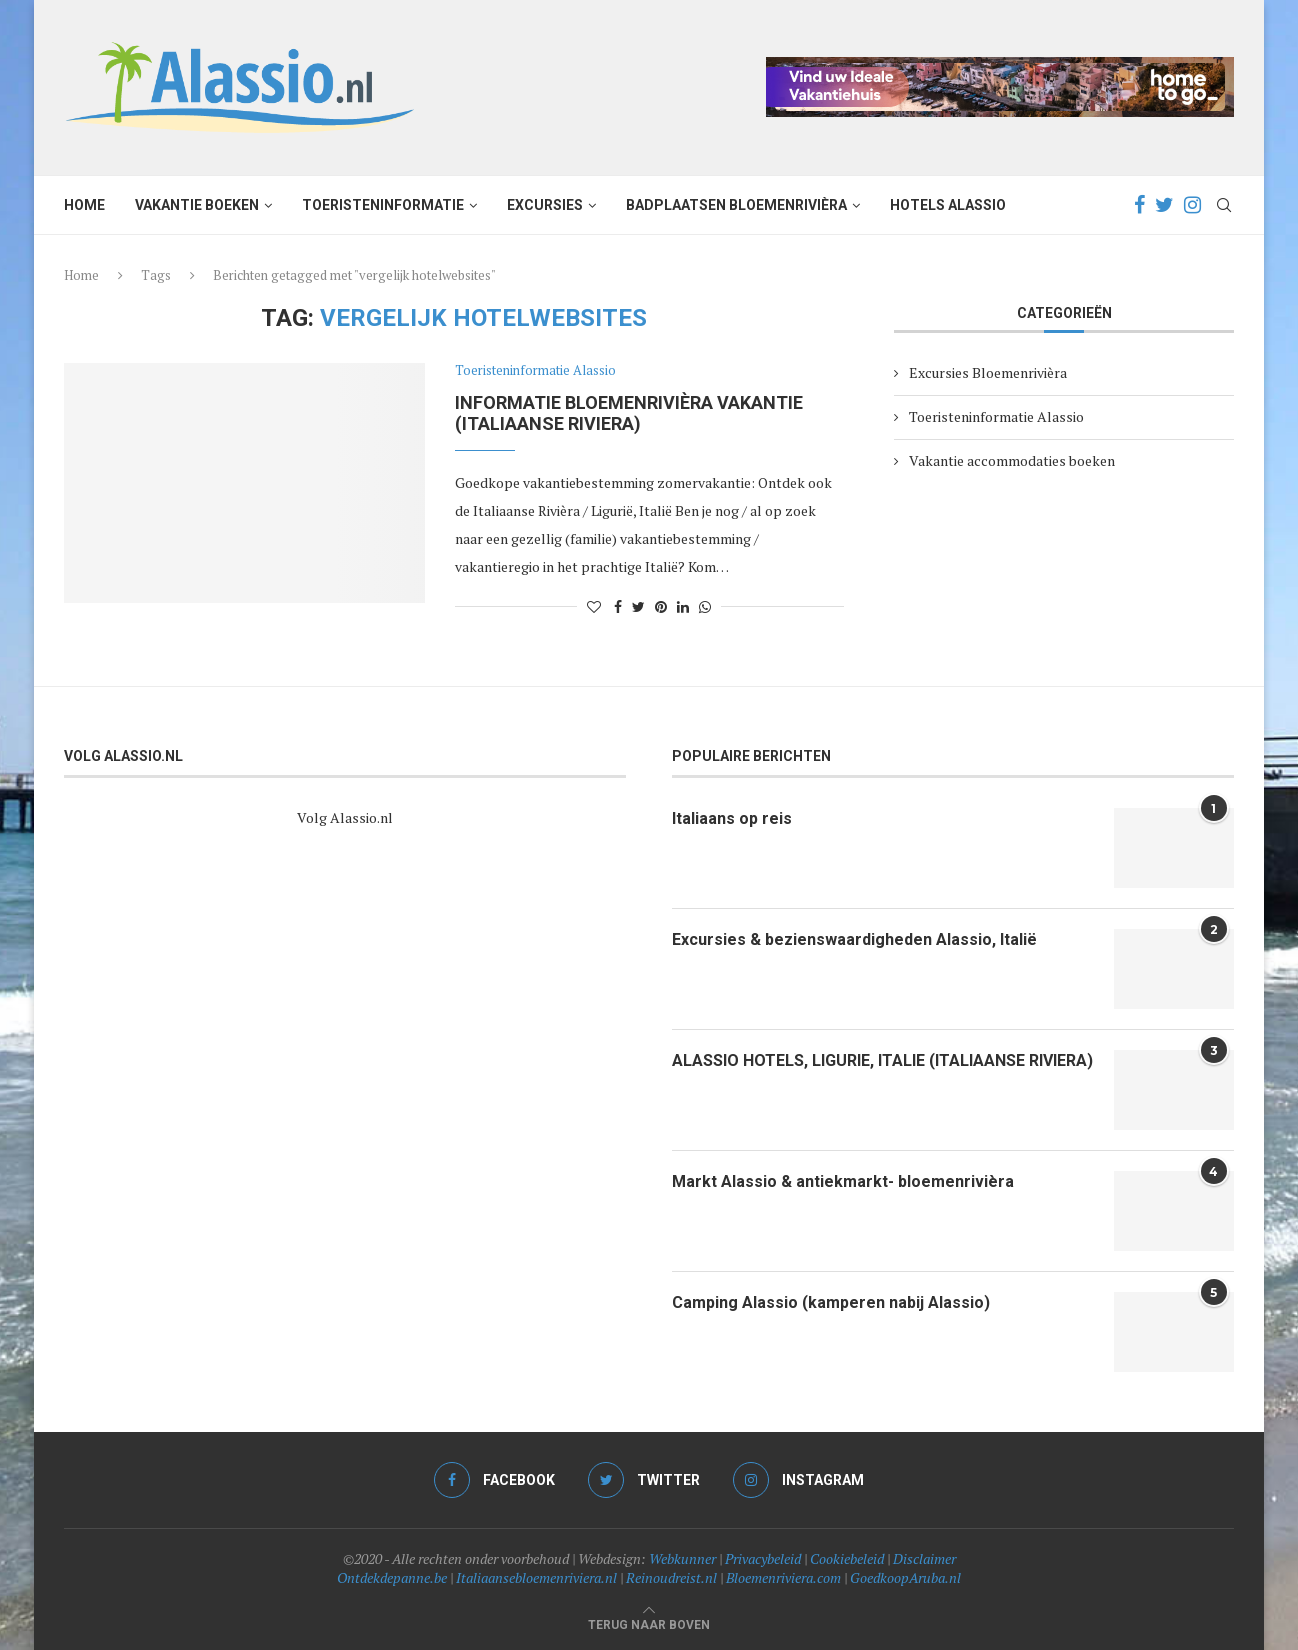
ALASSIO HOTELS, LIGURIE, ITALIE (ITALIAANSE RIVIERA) (882, 1060)
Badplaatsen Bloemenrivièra (736, 205)
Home (84, 205)
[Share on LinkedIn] (683, 606)
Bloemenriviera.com (783, 1577)
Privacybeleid (763, 1558)
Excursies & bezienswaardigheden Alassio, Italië (854, 939)
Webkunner (682, 1558)
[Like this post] (594, 606)
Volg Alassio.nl (345, 817)
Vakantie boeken (197, 205)
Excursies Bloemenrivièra (988, 372)
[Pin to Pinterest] (661, 606)
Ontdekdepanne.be (392, 1577)
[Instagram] (1192, 205)
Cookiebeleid (847, 1558)
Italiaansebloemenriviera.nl (536, 1577)
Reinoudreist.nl (671, 1577)
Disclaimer (924, 1558)
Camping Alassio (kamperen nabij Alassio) (831, 1302)
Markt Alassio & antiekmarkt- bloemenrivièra (843, 1181)
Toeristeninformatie (383, 205)
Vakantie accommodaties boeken (1012, 460)
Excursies (545, 205)
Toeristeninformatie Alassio (535, 371)
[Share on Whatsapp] (705, 606)
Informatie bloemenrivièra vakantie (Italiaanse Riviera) (629, 413)
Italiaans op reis (732, 818)
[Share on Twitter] (638, 606)
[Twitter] (1164, 205)
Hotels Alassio (948, 205)
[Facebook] (1139, 205)
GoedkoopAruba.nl (905, 1577)
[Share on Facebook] (618, 606)
